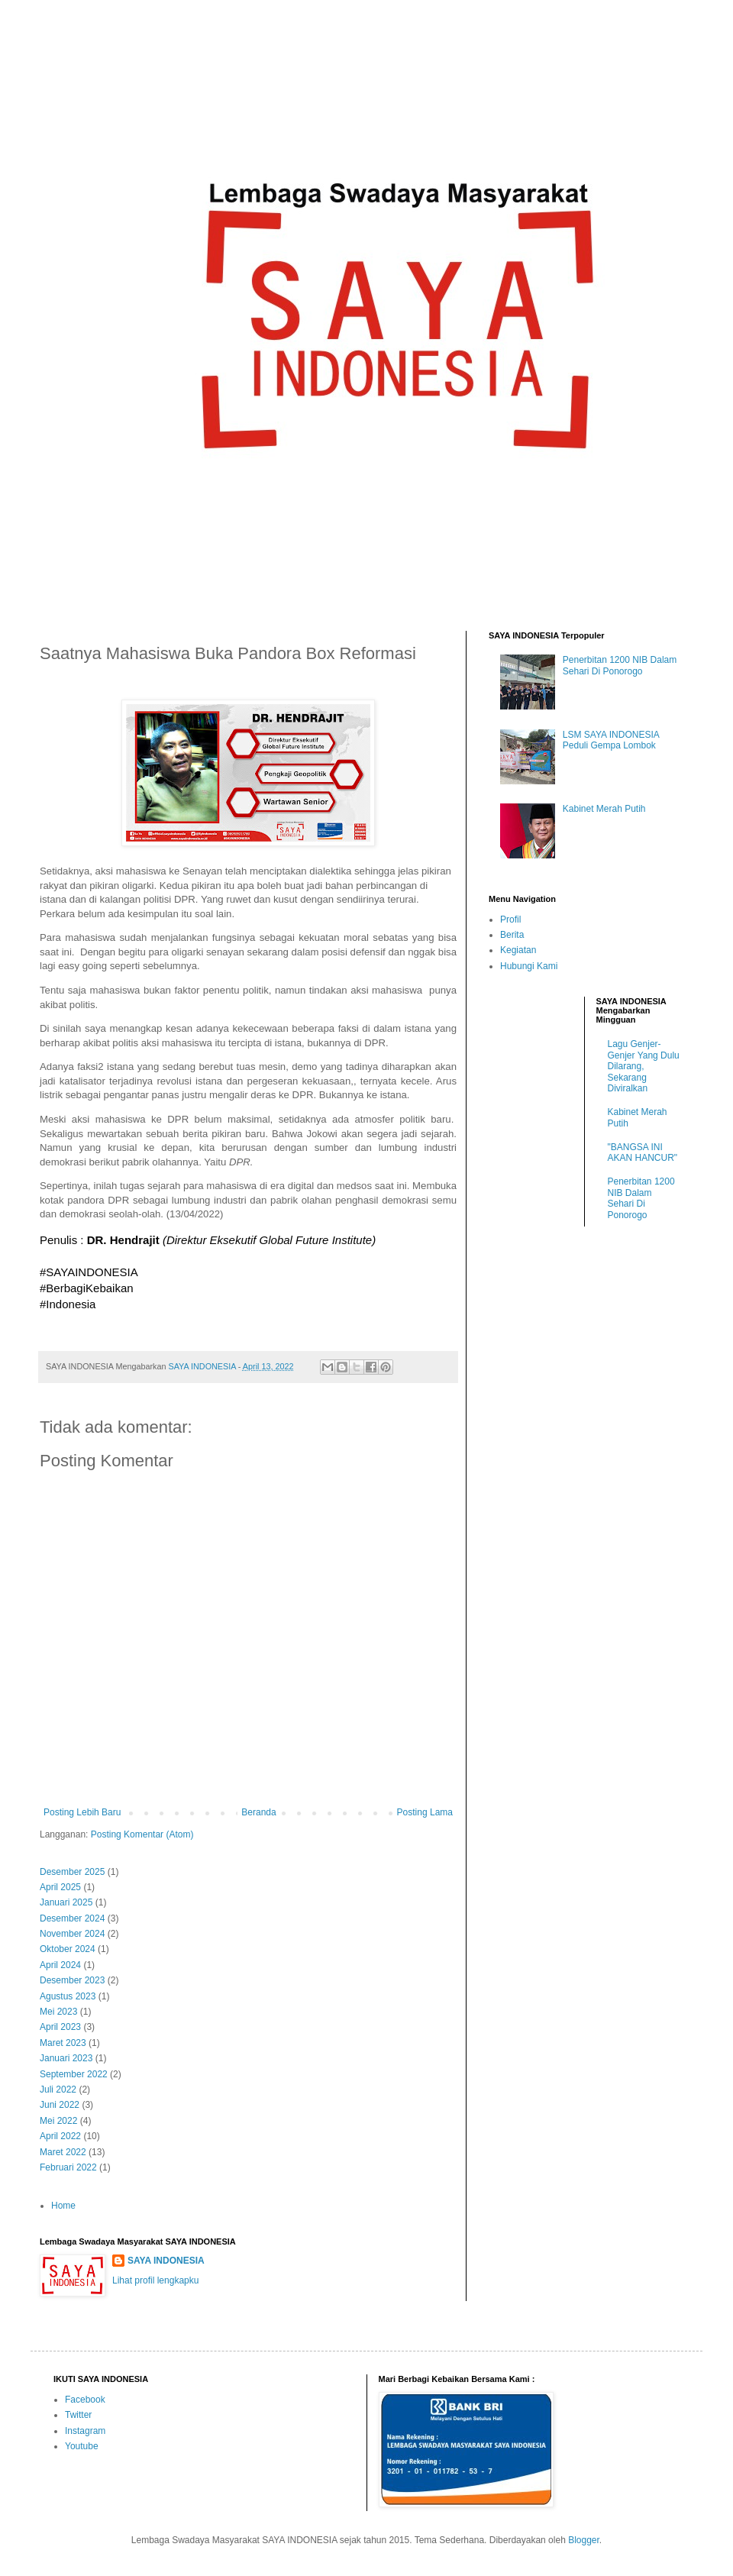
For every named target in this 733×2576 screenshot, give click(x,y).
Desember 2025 (72, 1872)
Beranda (258, 1812)
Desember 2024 (72, 1918)
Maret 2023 (63, 2043)
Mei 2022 (58, 2120)
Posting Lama (425, 1812)
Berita (512, 934)
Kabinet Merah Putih (604, 808)
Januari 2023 (66, 2058)
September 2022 (74, 2074)
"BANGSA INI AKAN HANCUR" (643, 1152)
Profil (510, 919)
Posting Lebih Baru (82, 1812)
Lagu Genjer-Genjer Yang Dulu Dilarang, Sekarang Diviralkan (644, 1066)
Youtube (81, 2446)
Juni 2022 (59, 2104)
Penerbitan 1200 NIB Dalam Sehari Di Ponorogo (619, 665)
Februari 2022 (68, 2167)
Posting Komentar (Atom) (142, 1834)
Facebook (85, 2399)
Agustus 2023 (67, 1996)
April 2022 (60, 2136)
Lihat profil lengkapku (155, 2280)
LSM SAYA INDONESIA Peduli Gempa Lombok (611, 740)
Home (63, 2205)
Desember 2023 (72, 1980)
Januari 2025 (66, 1902)
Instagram (85, 2431)
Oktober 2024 (67, 1949)
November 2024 (72, 1933)
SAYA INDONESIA (166, 2260)
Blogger (583, 2540)
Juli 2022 (58, 2089)
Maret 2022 (63, 2152)
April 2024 (60, 1965)
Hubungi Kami (528, 966)
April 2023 (60, 2027)
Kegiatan (518, 950)
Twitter (78, 2415)
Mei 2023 (58, 2011)
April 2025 (60, 1887)
